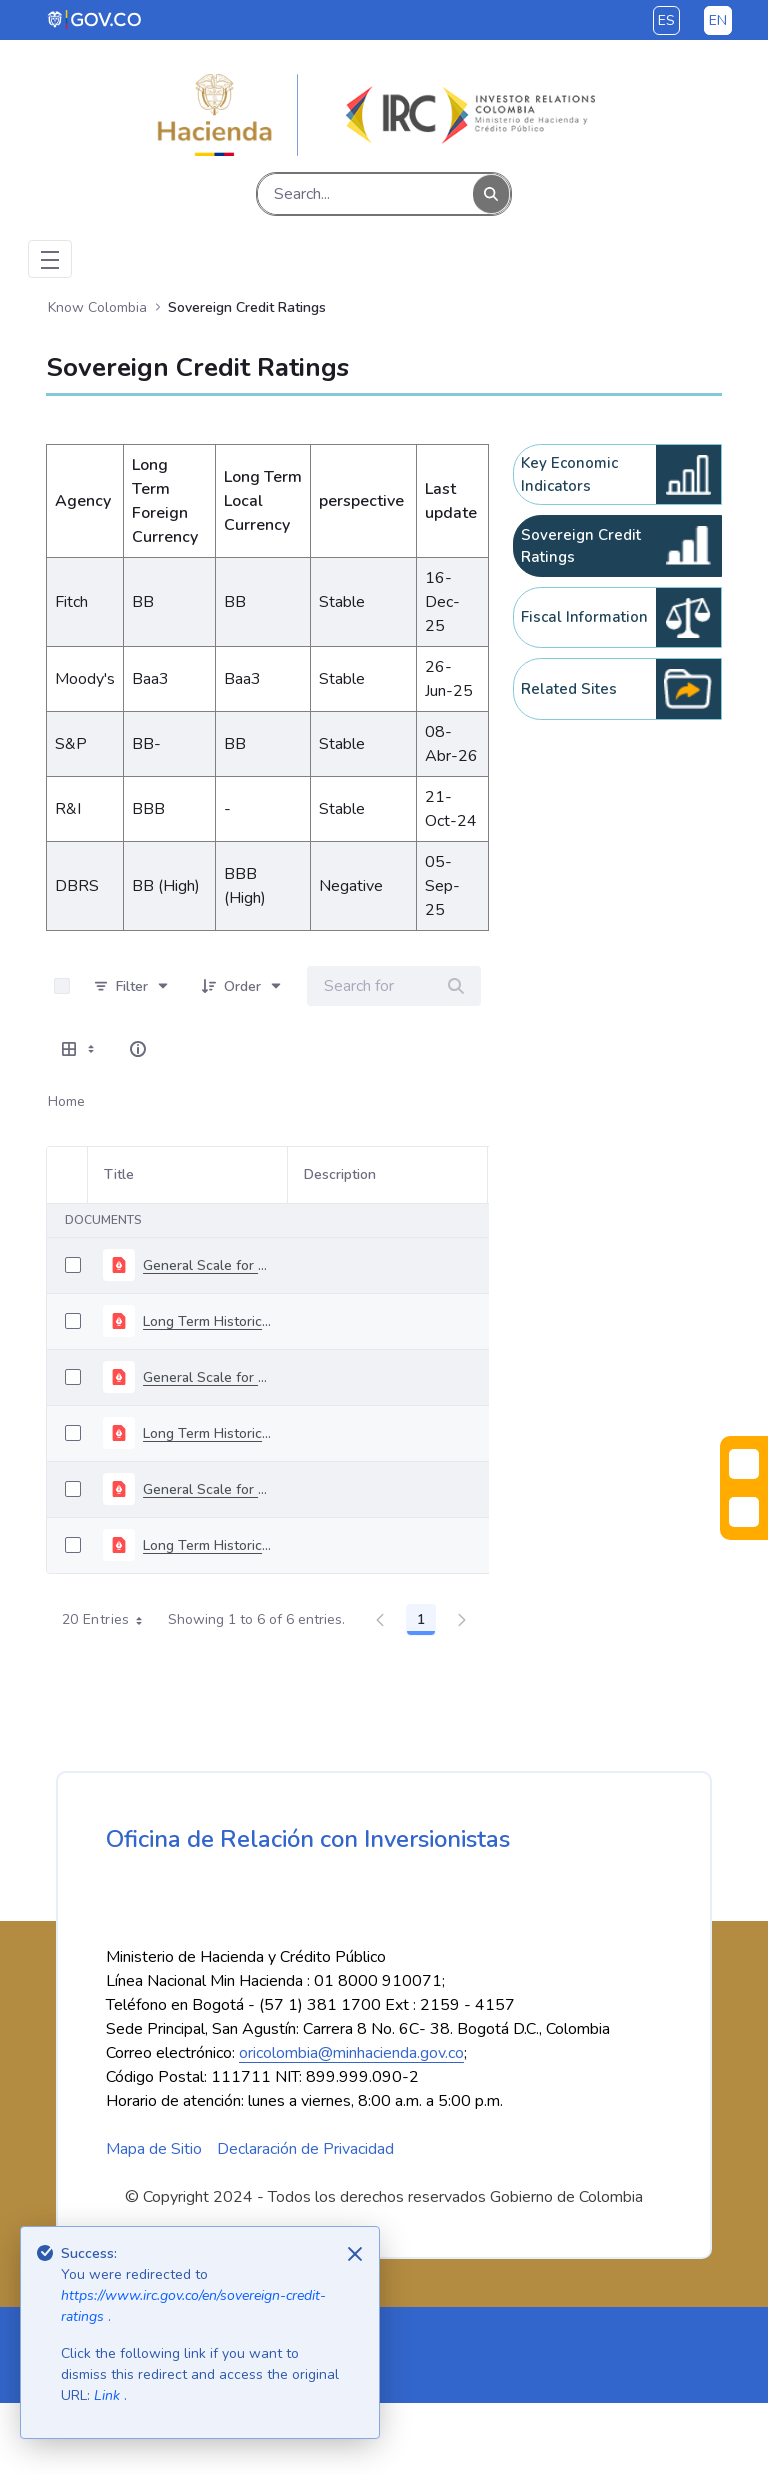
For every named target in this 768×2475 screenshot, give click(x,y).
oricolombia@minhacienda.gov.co (351, 2125)
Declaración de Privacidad (305, 2221)
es (666, 20)
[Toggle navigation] (50, 259)
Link (109, 2395)
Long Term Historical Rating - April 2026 (207, 1321)
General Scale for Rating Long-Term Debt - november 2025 (207, 1489)
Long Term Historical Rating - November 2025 (207, 1545)
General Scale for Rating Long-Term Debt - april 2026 (207, 1265)
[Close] (355, 2254)
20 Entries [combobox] (109, 1620)
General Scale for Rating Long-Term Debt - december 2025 (207, 1377)
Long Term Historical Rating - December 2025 (207, 1433)
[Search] (365, 194)
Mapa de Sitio (154, 2221)
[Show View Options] (80, 1049)
